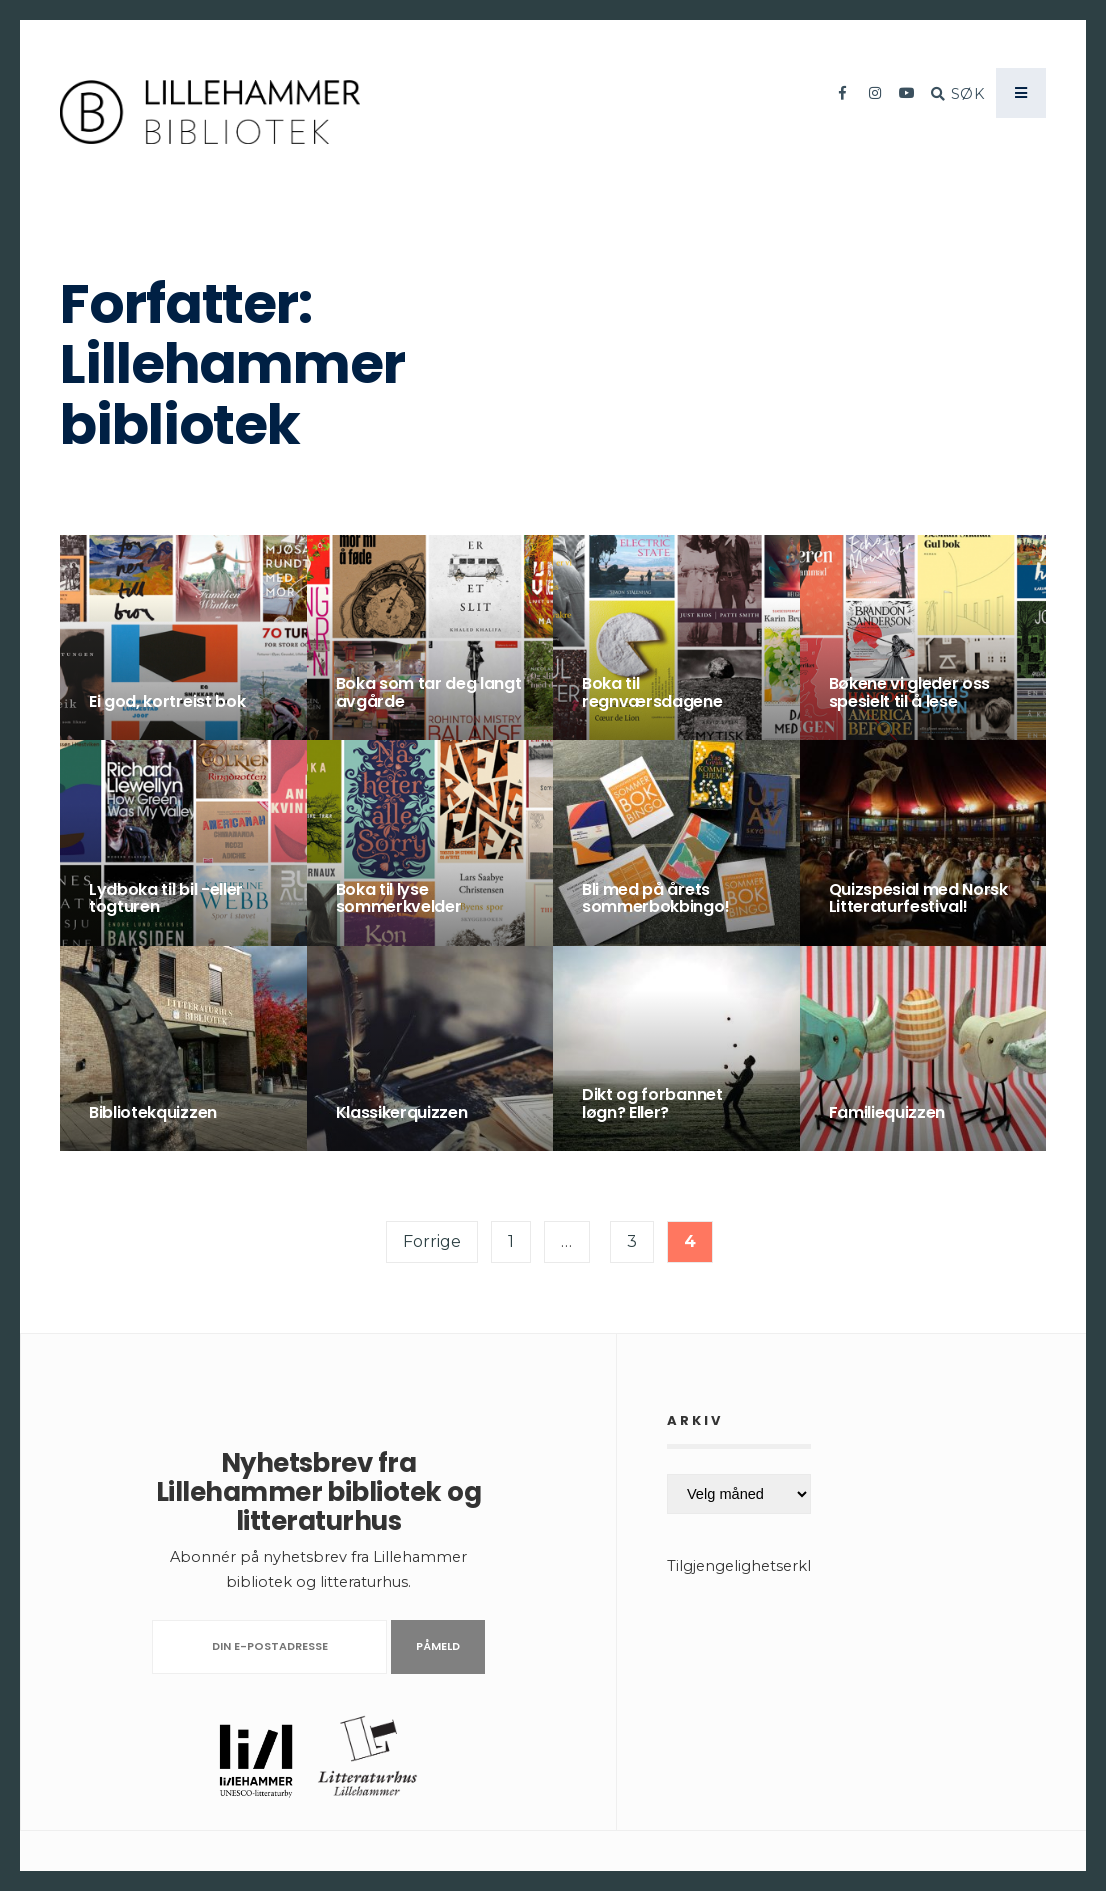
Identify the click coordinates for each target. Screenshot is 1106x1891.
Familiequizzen (887, 1112)
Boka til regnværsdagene (652, 692)
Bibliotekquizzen (153, 1112)
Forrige (432, 1241)
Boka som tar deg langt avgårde (429, 692)
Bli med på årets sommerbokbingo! (655, 898)
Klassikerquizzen (402, 1112)
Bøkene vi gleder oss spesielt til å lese (910, 692)
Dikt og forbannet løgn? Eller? (652, 1103)
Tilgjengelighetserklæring (761, 1566)
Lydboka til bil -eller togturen (166, 898)
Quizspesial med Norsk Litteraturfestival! (918, 898)
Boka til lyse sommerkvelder (399, 898)
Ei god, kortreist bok (167, 701)
